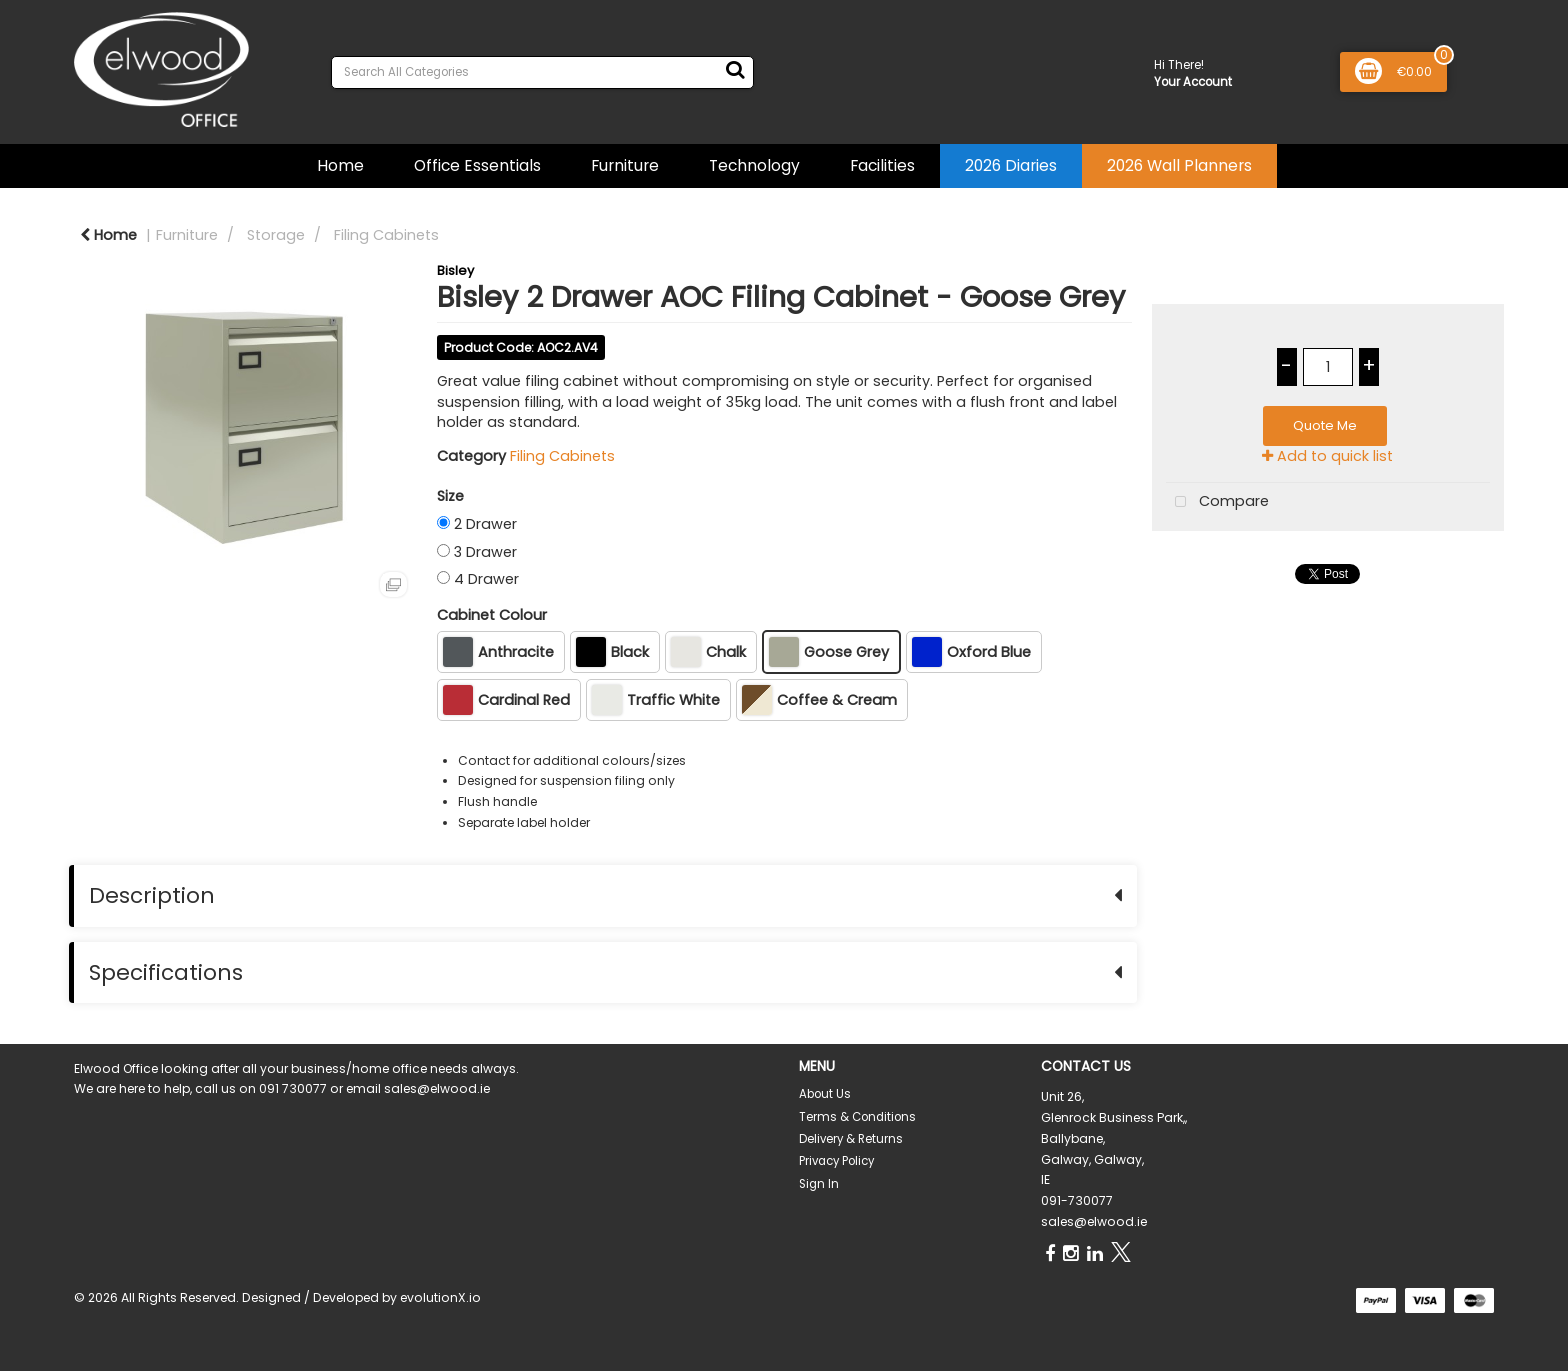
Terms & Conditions (857, 1117)
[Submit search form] (735, 70)
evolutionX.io (440, 1297)
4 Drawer (486, 579)
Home (340, 165)
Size (450, 496)
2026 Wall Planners (1179, 165)
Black (612, 652)
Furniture (625, 165)
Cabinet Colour (492, 615)
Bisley (455, 270)
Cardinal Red (506, 700)
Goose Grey (829, 652)
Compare (1217, 502)
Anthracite (498, 652)
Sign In (819, 1184)
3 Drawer (485, 552)
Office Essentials (477, 165)
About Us (825, 1094)
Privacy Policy (836, 1161)
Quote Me (1325, 425)
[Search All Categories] (542, 72)
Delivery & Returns (851, 1139)
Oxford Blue (971, 652)
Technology (754, 165)
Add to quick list (1327, 456)
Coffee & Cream (819, 700)
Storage (276, 235)
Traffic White (656, 700)
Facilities (882, 165)
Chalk (708, 652)
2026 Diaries (1011, 165)
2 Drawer (485, 524)
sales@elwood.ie (1094, 1221)
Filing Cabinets (386, 235)
